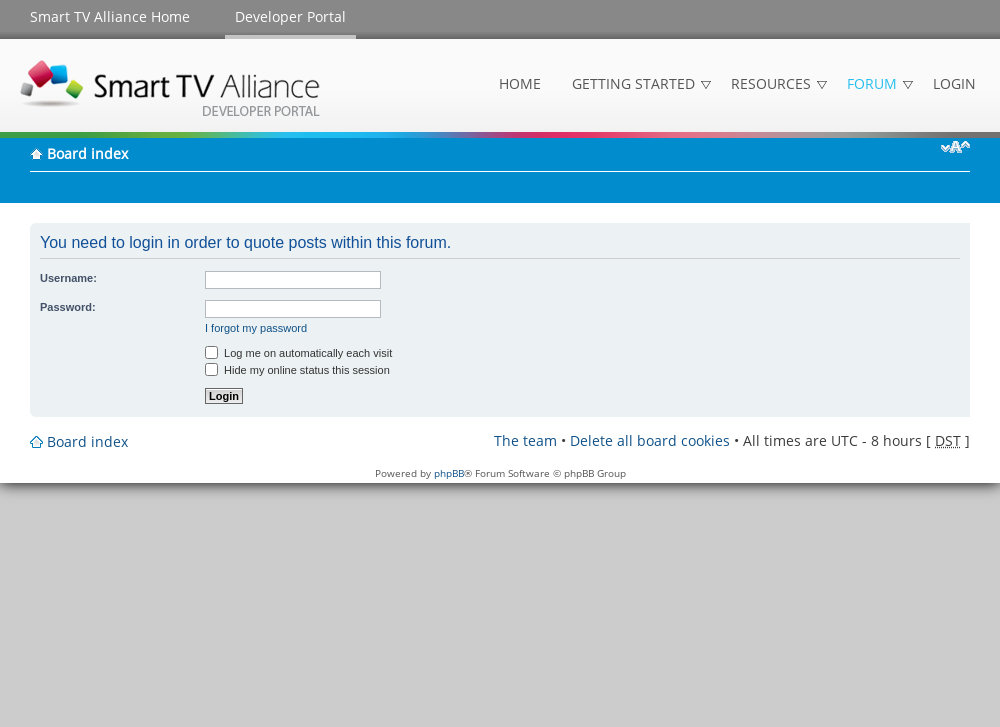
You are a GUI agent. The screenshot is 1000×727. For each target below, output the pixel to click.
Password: (68, 307)
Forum (872, 83)
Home (520, 83)
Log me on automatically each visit (298, 353)
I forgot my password (256, 328)
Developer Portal (290, 16)
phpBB (449, 473)
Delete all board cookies (650, 440)
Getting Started (633, 83)
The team (525, 440)
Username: (68, 278)
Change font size (955, 147)
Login (954, 83)
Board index (87, 153)
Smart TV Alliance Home (110, 16)
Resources (771, 83)
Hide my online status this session (297, 370)
